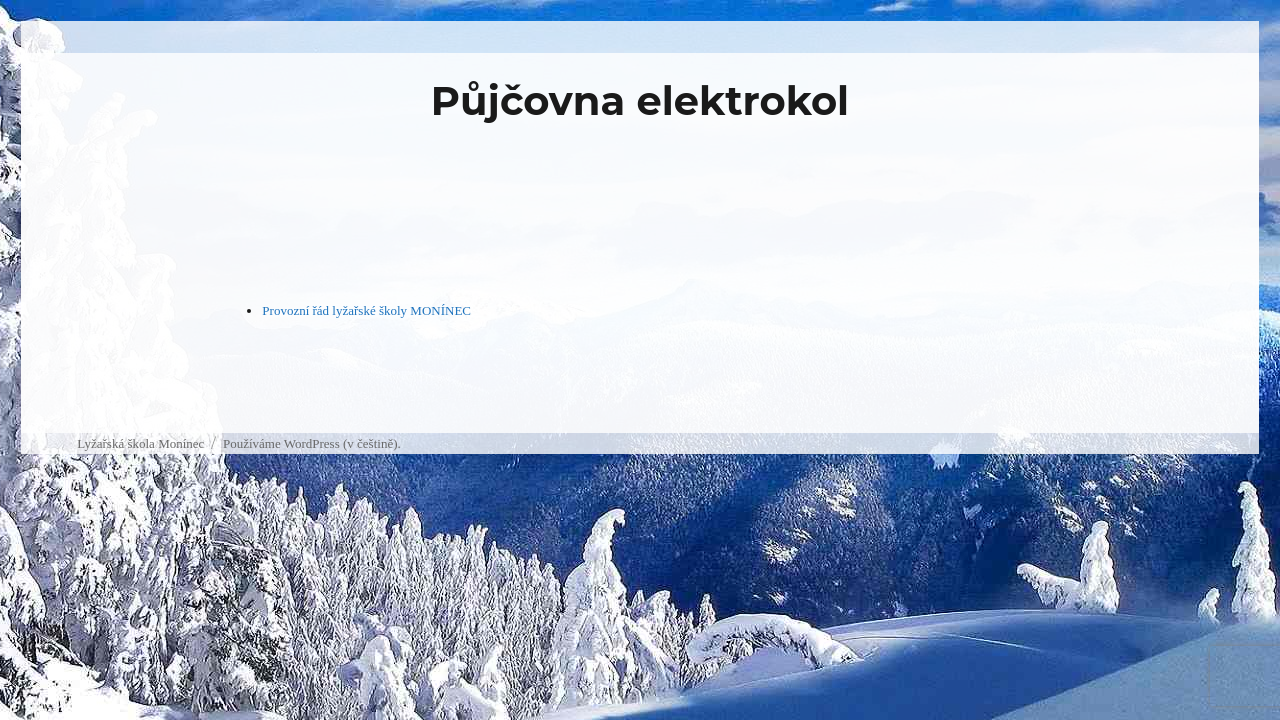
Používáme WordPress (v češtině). (312, 443)
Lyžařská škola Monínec (140, 443)
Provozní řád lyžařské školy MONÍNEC (366, 310)
